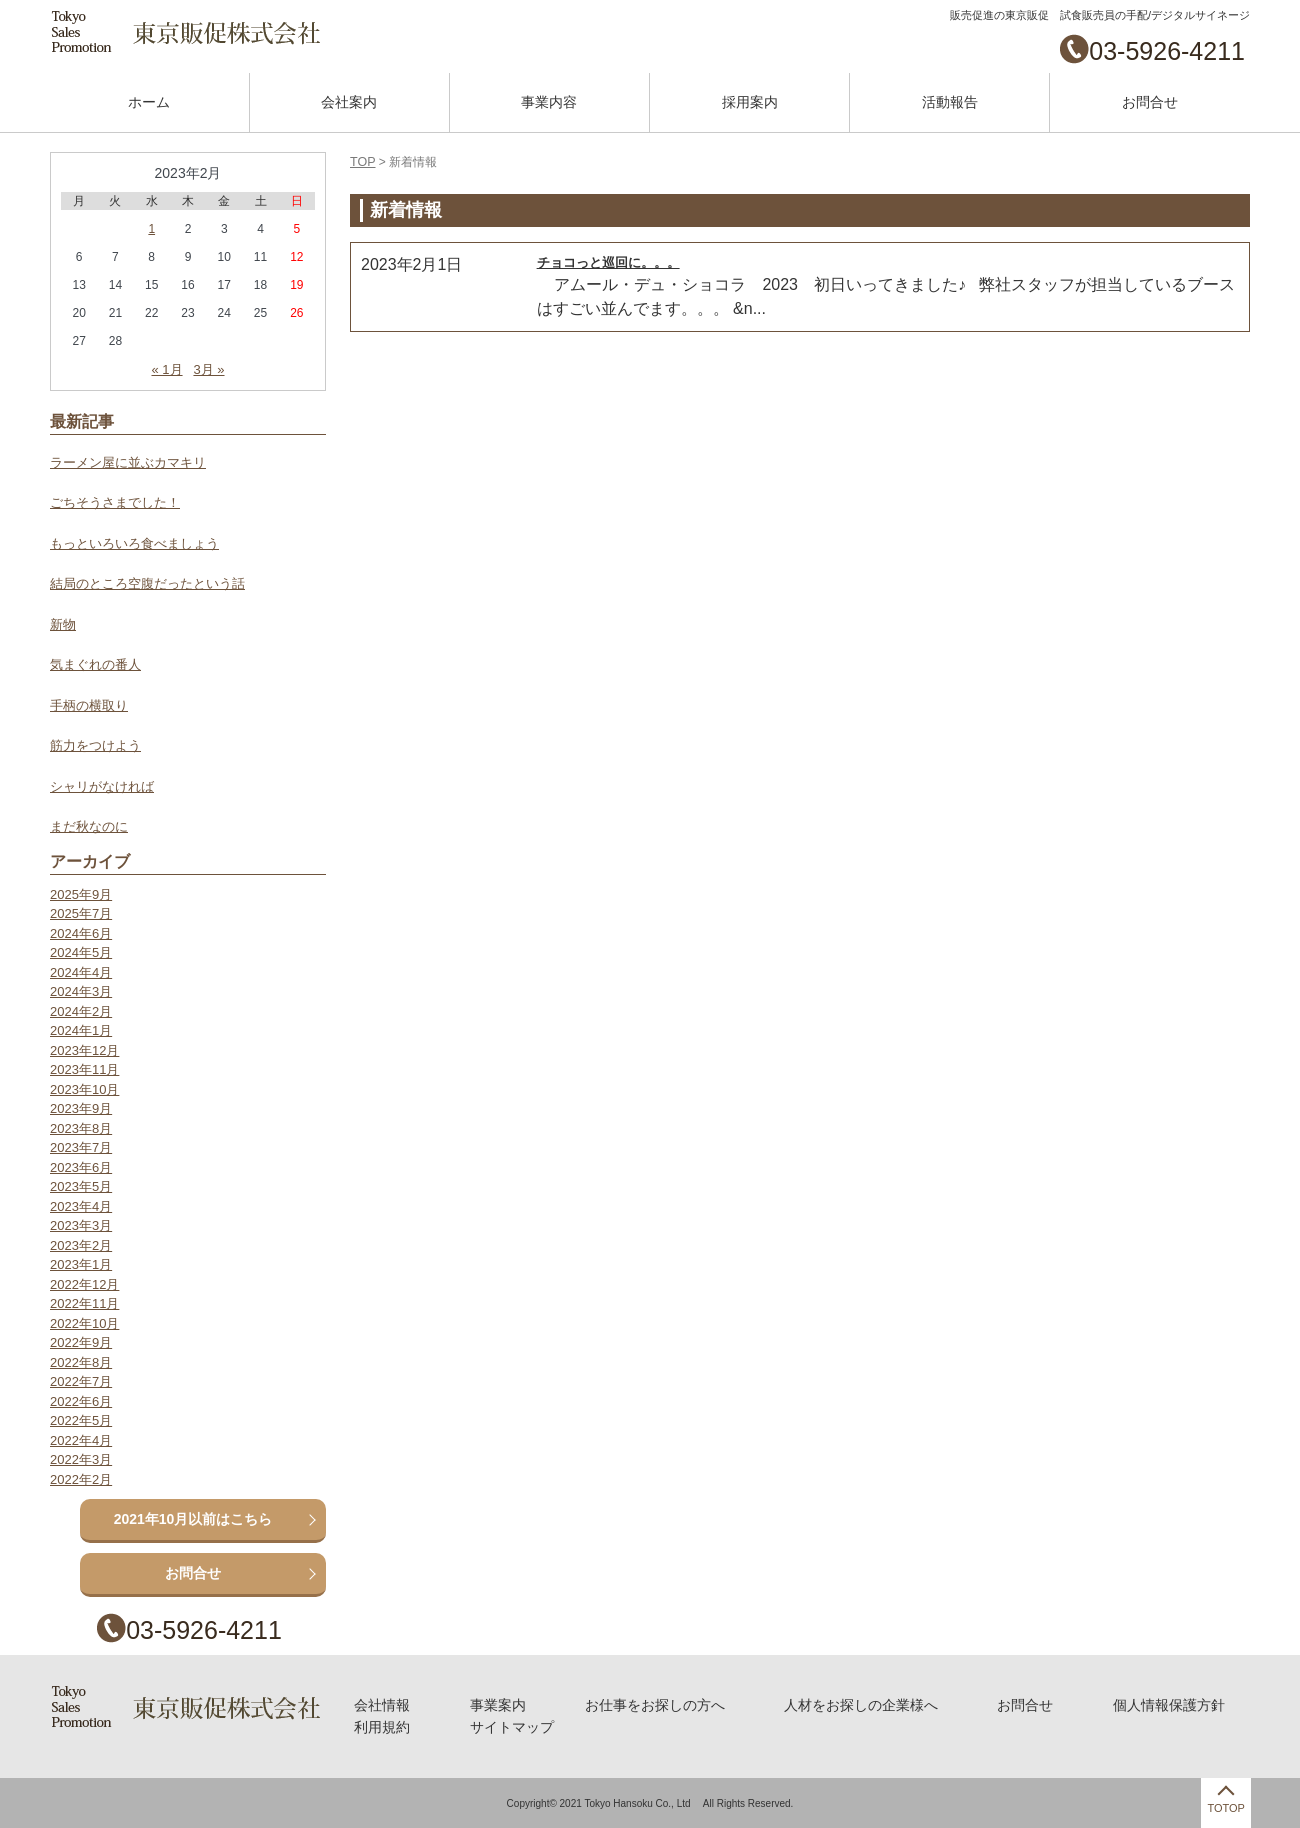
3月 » (208, 369)
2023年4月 (81, 1206)
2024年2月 (81, 1011)
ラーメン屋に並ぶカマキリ (128, 462)
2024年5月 (81, 952)
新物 (63, 624)
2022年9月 (81, 1342)
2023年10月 (84, 1089)
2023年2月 (81, 1245)
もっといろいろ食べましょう (134, 543)
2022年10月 (84, 1323)
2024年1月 (81, 1030)
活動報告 (950, 102)
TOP (362, 162)
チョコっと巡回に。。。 (608, 261)
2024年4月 (81, 972)
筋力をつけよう (95, 745)
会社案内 (349, 102)
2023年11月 (84, 1069)
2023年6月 (81, 1167)
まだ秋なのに (89, 826)
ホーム (149, 102)
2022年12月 (84, 1284)
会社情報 (383, 1705)
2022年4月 (81, 1440)
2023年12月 (84, 1050)
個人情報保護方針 (1166, 1705)
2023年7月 (81, 1147)
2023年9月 (81, 1108)
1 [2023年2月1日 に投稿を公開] (151, 229)
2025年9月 (81, 894)
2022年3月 (81, 1459)
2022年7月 (81, 1381)
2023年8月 (81, 1128)
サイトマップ (512, 1726)
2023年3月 (81, 1225)
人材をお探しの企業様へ (860, 1705)
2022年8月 (81, 1362)
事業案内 (498, 1705)
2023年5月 (81, 1186)
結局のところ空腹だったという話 (147, 583)
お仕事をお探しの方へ (654, 1705)
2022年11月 (84, 1303)
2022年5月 (81, 1420)
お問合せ (1150, 102)
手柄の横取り (89, 705)
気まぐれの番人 (95, 664)
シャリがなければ (102, 786)
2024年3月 (81, 991)
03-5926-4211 (1167, 51)
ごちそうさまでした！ (115, 502)
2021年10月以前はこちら (193, 1519)
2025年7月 (81, 913)
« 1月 (166, 369)
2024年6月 (81, 933)
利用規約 (383, 1726)
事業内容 (549, 102)
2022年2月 (81, 1479)
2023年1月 (81, 1264)
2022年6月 (81, 1401)
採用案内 (750, 102)
